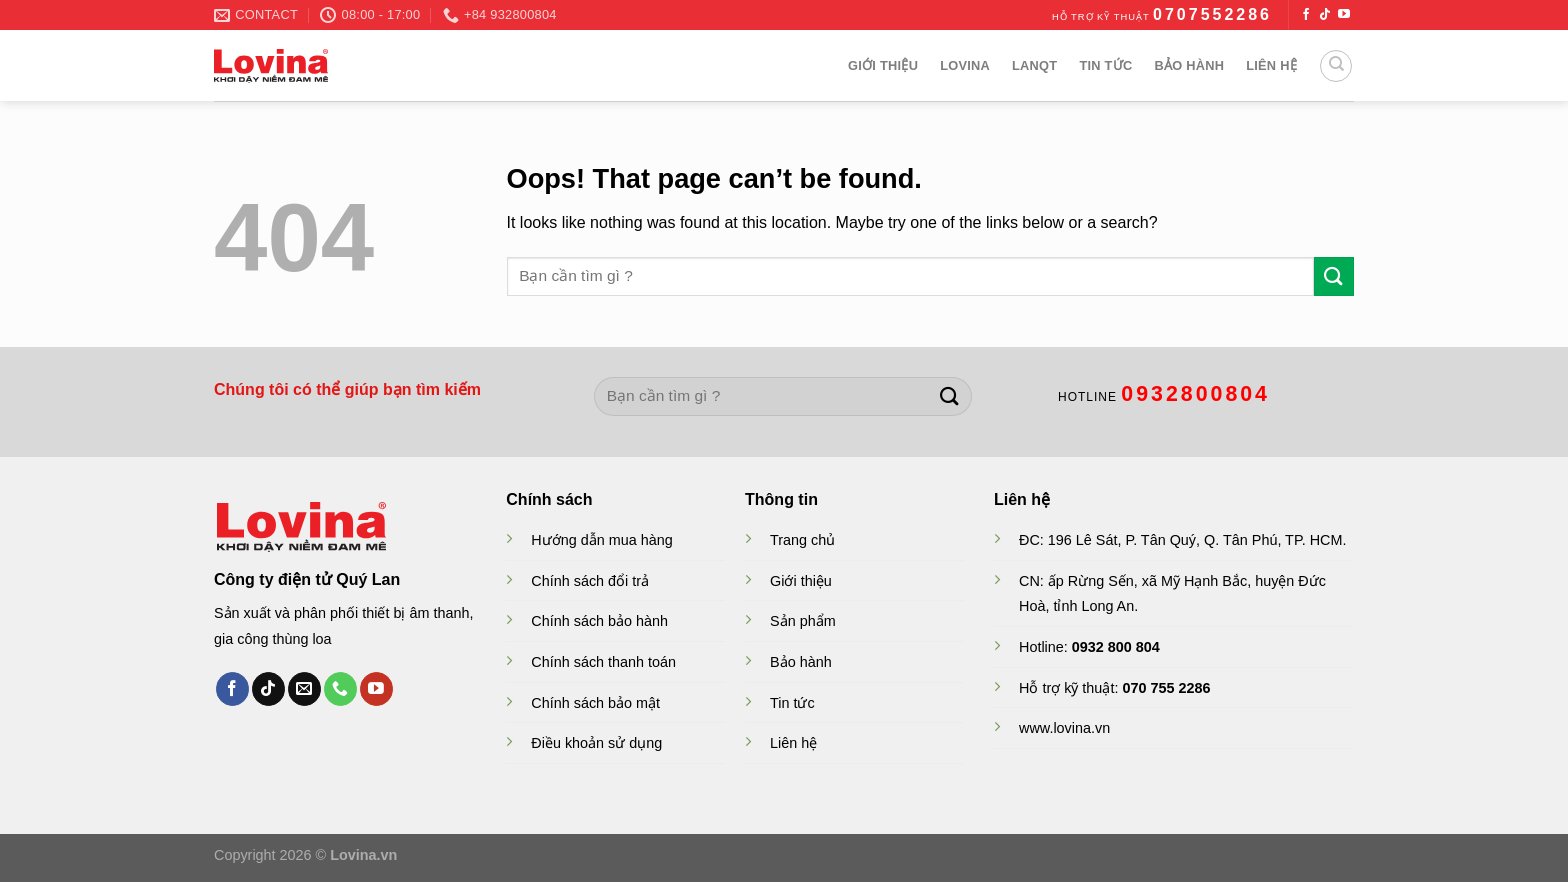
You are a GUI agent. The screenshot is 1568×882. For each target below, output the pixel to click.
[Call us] (340, 689)
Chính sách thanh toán (603, 662)
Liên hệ (1271, 65)
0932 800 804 (1116, 647)
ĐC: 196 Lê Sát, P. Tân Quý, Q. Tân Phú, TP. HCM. (1182, 540)
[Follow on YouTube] (1344, 15)
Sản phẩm (803, 621)
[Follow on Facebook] (1306, 15)
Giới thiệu (883, 65)
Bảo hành (1189, 65)
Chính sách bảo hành (599, 621)
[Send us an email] (304, 689)
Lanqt (1034, 65)
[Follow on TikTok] (1325, 15)
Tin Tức (1105, 65)
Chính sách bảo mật (595, 703)
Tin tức (792, 703)
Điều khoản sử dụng (596, 743)
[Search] (1336, 66)
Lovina (965, 65)
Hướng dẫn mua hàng (601, 540)
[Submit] (1334, 276)
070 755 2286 (1166, 688)
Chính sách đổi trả (590, 581)
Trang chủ (802, 540)
